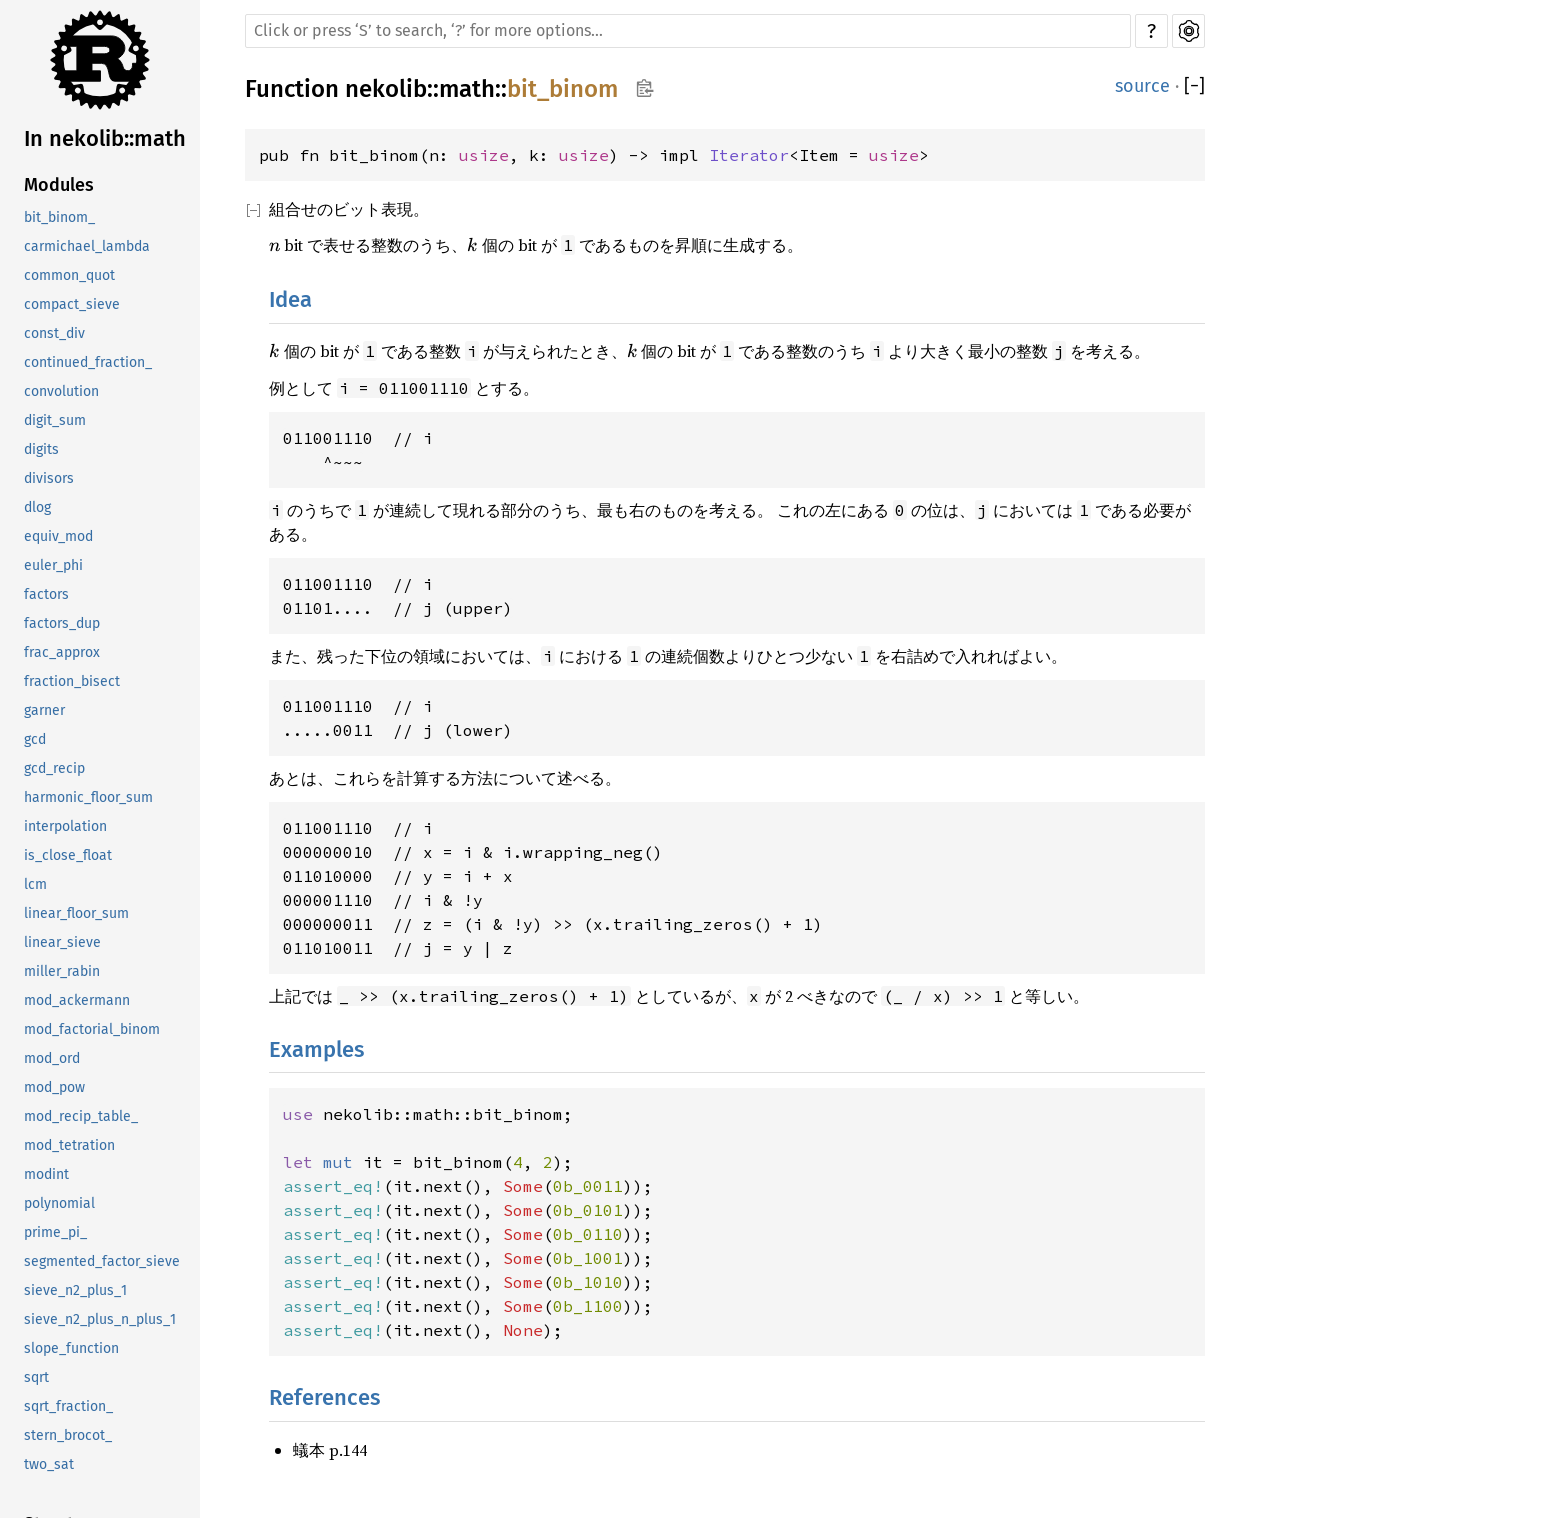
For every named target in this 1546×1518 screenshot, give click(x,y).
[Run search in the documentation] (688, 31)
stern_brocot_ (68, 1435)
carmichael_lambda (87, 246)
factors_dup (62, 623)
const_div (54, 333)
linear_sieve (62, 942)
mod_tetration (69, 1145)
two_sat (49, 1464)
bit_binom (562, 89)
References (324, 1397)
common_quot (69, 275)
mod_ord (52, 1058)
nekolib (386, 89)
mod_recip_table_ (81, 1116)
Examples (316, 1049)
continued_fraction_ (88, 362)
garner (44, 710)
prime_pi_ (55, 1232)
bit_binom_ (59, 217)
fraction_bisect (72, 681)
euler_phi (53, 565)
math (467, 89)
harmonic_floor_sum (88, 797)
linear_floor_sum (76, 913)
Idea (290, 299)
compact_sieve (72, 304)
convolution (61, 391)
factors (46, 594)
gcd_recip (54, 768)
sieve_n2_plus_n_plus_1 (100, 1319)
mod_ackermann (77, 1000)
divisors (49, 478)
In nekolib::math (105, 138)
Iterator (749, 155)
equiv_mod (58, 536)
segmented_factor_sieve (102, 1261)
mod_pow (54, 1087)
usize (484, 155)
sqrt (36, 1377)
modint (46, 1174)
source (1142, 86)
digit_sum (55, 420)
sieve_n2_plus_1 (75, 1290)
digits (41, 449)
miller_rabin (62, 971)
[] (1194, 86)
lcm (35, 884)
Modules (59, 185)
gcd (35, 739)
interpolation (65, 826)
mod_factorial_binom (92, 1029)
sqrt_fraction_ (68, 1406)
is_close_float (68, 855)
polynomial (59, 1203)
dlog (37, 507)
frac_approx (62, 652)
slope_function (71, 1348)
